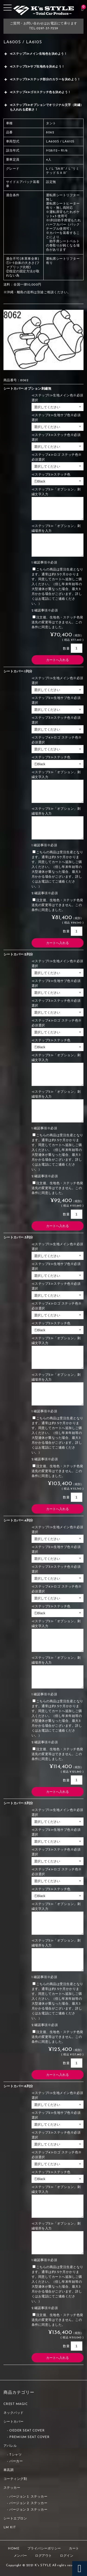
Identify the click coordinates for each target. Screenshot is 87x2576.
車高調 (8, 2470)
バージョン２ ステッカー (28, 2503)
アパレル (10, 2446)
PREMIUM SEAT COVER (29, 2437)
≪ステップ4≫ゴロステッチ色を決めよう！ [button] (37, 92)
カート (74, 2548)
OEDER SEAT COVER (27, 2430)
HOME (13, 2548)
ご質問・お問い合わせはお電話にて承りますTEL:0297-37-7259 (43, 26)
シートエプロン (15, 2518)
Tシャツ (15, 2455)
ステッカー (11, 2488)
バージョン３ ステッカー (28, 2510)
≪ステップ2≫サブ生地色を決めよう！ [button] (34, 66)
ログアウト (43, 2556)
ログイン (66, 2556)
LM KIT (9, 2527)
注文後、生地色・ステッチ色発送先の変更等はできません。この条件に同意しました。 (57, 622)
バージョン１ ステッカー (28, 2496)
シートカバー (13, 2422)
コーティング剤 (15, 2479)
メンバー (20, 2556)
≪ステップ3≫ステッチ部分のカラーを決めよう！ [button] (42, 79)
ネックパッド (13, 2413)
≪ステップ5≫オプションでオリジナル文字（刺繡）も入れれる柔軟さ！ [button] (43, 107)
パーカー (16, 2461)
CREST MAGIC (15, 2404)
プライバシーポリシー (44, 2548)
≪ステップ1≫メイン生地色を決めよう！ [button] (35, 54)
